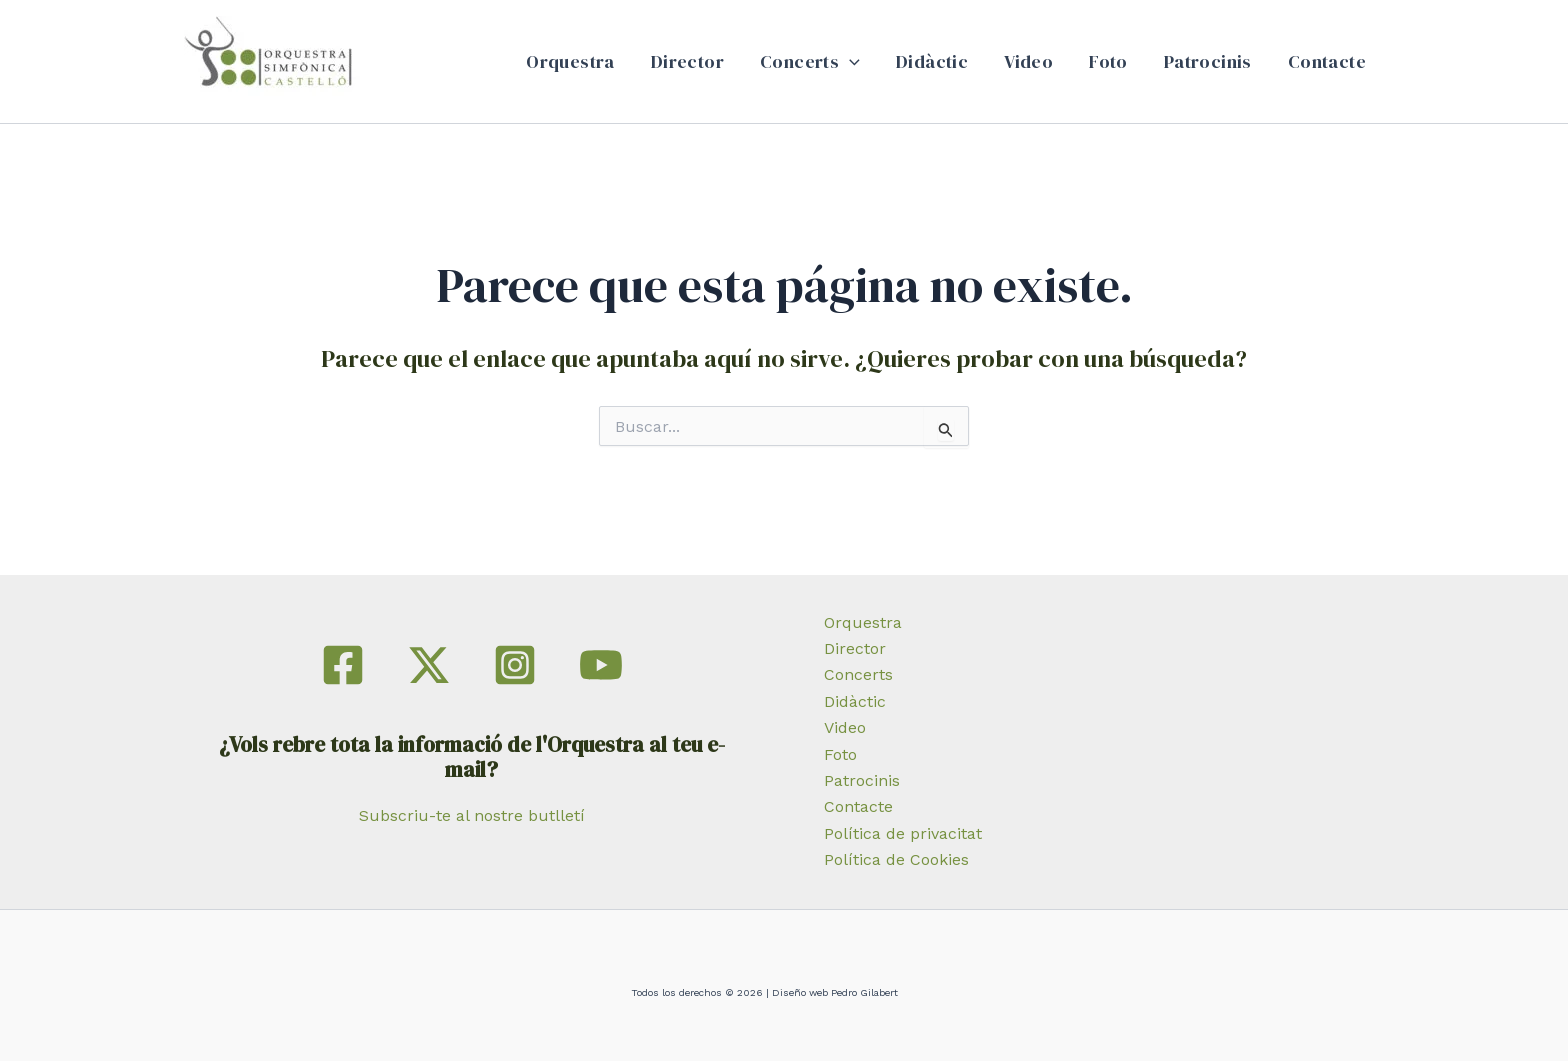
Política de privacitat (903, 833)
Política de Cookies (896, 859)
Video (1028, 61)
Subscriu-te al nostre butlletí (472, 815)
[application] (849, 62)
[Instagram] (515, 665)
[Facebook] (343, 665)
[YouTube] (601, 665)
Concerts (810, 62)
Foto (1108, 61)
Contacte (1327, 61)
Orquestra (570, 61)
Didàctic (932, 61)
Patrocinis (1208, 61)
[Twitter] (429, 665)
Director (687, 61)
